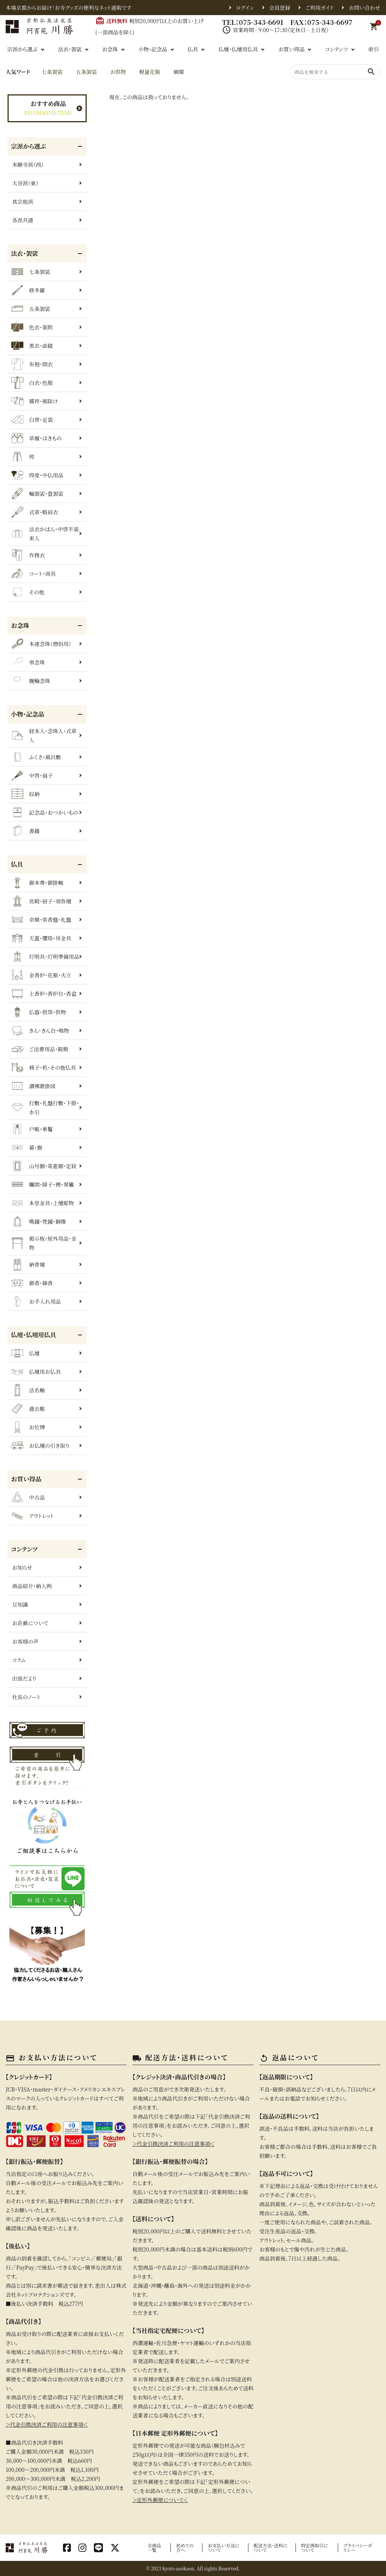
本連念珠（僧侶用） (41, 644)
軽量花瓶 (149, 71)
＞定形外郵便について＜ (160, 2500)
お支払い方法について (223, 2547)
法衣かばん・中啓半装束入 (45, 533)
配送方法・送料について (271, 2547)
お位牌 (28, 1427)
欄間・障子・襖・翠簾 (42, 1184)
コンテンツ (336, 49)
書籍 (25, 831)
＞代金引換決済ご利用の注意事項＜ (47, 2424)
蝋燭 (178, 71)
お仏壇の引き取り (40, 1445)
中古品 (28, 1497)
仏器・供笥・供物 (38, 1012)
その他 (27, 592)
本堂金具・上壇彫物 (42, 1203)
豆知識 (20, 1604)
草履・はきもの (36, 438)
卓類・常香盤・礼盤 (41, 920)
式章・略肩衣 (34, 512)
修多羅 (28, 290)
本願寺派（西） (28, 164)
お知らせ (22, 1567)
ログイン (245, 7)
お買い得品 (291, 49)
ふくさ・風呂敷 (36, 757)
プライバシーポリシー (357, 2547)
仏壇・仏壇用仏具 (238, 49)
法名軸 (28, 1390)
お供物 (118, 71)
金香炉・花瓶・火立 (41, 975)
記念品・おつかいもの (44, 812)
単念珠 (28, 662)
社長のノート (26, 1697)
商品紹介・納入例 (32, 1586)
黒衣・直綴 (32, 346)
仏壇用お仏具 (36, 1372)
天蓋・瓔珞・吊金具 (41, 938)
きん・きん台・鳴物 (40, 1030)
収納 (25, 794)
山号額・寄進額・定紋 (44, 1166)
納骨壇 (28, 1264)
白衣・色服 (32, 383)
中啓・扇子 (32, 775)
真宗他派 (22, 201)
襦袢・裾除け (34, 401)
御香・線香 (32, 1283)
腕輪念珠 (30, 681)
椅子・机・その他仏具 (43, 1067)
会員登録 (279, 7)
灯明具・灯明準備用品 (45, 956)
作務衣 (28, 555)
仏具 (192, 49)
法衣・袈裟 (70, 49)
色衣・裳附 (32, 327)
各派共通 (22, 220)
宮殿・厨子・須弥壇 (41, 901)
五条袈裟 (86, 71)
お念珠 (110, 49)
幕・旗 (26, 1147)
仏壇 (25, 1353)
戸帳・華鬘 (32, 1129)
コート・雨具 (33, 573)
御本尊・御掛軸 (37, 883)
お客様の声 (25, 1641)
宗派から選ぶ (22, 49)
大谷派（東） (25, 183)
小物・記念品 (152, 49)
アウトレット (32, 1516)
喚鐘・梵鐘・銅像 (38, 1221)
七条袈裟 (52, 71)
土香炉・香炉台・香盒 (44, 993)
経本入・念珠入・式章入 (44, 735)
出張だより (24, 1678)
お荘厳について (30, 1623)
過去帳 (28, 1409)
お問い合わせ (364, 7)
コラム (19, 1660)
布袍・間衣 (32, 364)
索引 (373, 49)
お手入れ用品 (36, 1301)
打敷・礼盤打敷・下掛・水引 (45, 1107)
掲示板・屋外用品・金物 (44, 1243)
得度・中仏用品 (37, 475)
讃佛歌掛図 (33, 1086)
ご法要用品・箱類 (39, 1049)
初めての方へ (184, 2547)
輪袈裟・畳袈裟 (37, 494)
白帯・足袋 (32, 420)
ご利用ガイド (319, 7)
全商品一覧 (154, 2547)
